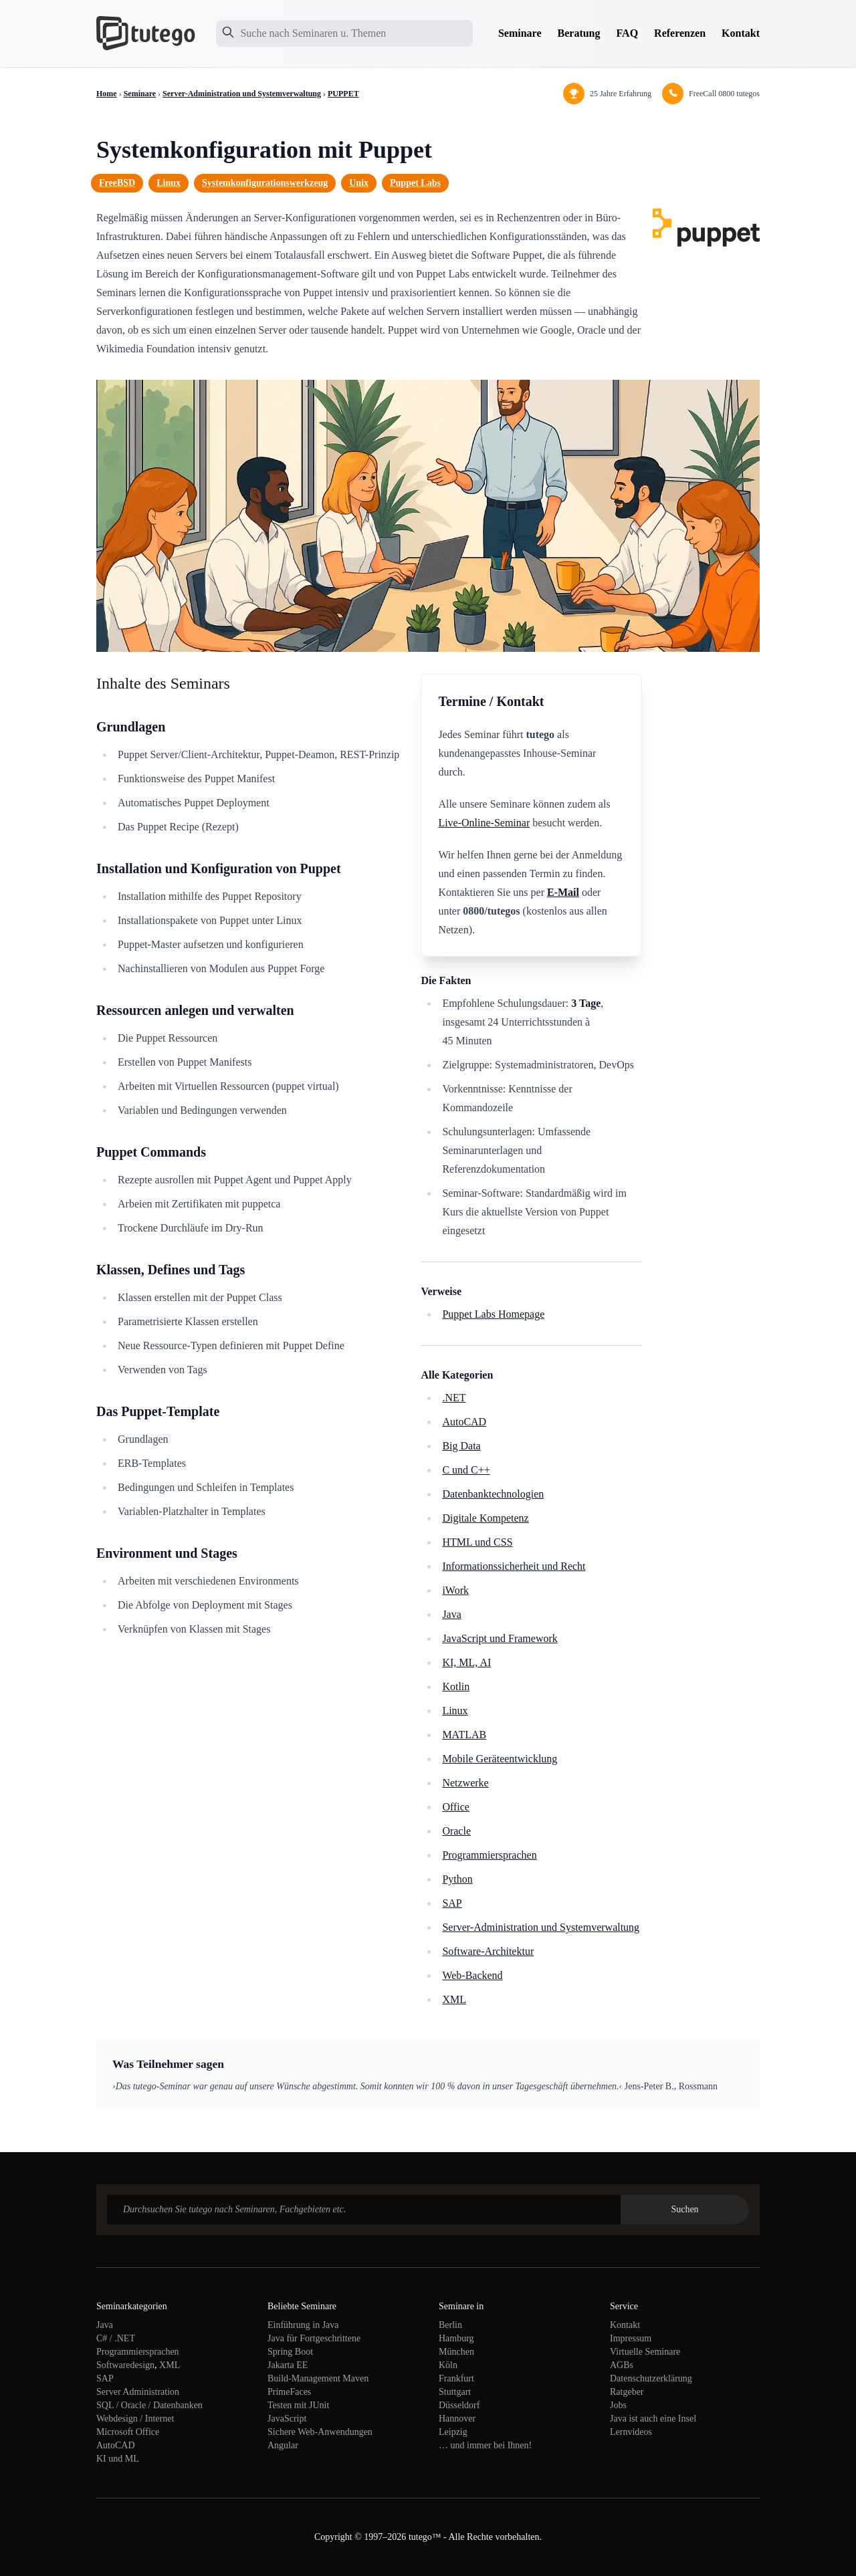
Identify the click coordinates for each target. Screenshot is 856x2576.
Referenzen (680, 33)
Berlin (450, 2325)
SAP (451, 1903)
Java (451, 1614)
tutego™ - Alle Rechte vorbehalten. (475, 2537)
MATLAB (464, 1734)
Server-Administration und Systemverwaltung (242, 93)
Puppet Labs (415, 183)
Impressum (630, 2338)
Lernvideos (631, 2432)
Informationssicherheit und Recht (513, 1566)
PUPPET (343, 93)
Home (106, 93)
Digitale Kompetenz (485, 1518)
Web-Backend (472, 1975)
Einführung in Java (303, 2325)
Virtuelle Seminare (645, 2352)
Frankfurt (456, 2378)
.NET (453, 1397)
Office (455, 1806)
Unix (358, 183)
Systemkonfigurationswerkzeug (265, 183)
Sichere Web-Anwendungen (320, 2432)
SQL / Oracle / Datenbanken (149, 2405)
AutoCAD (464, 1421)
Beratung (579, 33)
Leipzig (453, 2432)
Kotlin (455, 1686)
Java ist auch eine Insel (653, 2419)
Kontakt (741, 33)
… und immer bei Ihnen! (485, 2445)
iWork (455, 1590)
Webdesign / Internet (135, 2419)
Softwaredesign (125, 2365)
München (456, 2352)
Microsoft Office (127, 2432)
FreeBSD (117, 183)
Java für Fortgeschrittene (314, 2338)
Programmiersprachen (489, 1855)
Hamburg (456, 2338)
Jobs (618, 2405)
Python (457, 1879)
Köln (448, 2365)
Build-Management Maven (318, 2378)
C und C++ (466, 1470)
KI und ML (117, 2459)
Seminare (520, 33)
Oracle (456, 1831)
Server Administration (137, 2392)
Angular (283, 2445)
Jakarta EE (288, 2365)
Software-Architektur (488, 1951)
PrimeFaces (289, 2392)
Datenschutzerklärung (651, 2378)
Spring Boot (290, 2352)
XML (454, 1999)
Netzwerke (465, 1782)
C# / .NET (115, 2338)
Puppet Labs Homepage (493, 1314)
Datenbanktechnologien (493, 1494)
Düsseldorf (459, 2405)
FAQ (628, 33)
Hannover (457, 2419)
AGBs (621, 2365)
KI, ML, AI (466, 1662)
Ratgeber (627, 2392)
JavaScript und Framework (499, 1638)
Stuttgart (455, 2392)
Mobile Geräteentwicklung (499, 1758)
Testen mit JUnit (298, 2405)
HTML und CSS (477, 1542)
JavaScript (287, 2419)
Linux (168, 183)
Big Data (461, 1445)
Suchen (684, 2209)
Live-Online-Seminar (484, 822)
